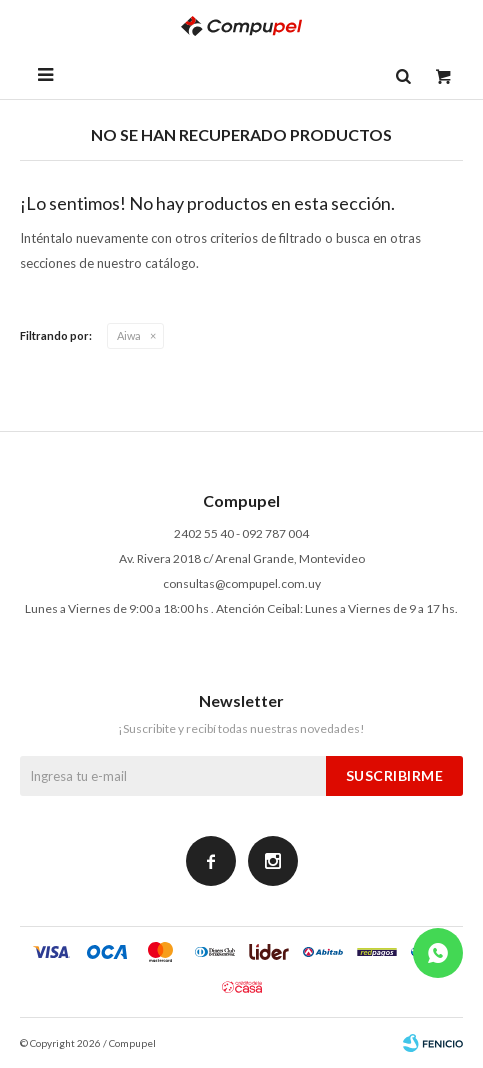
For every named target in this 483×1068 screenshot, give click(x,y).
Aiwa (129, 335)
